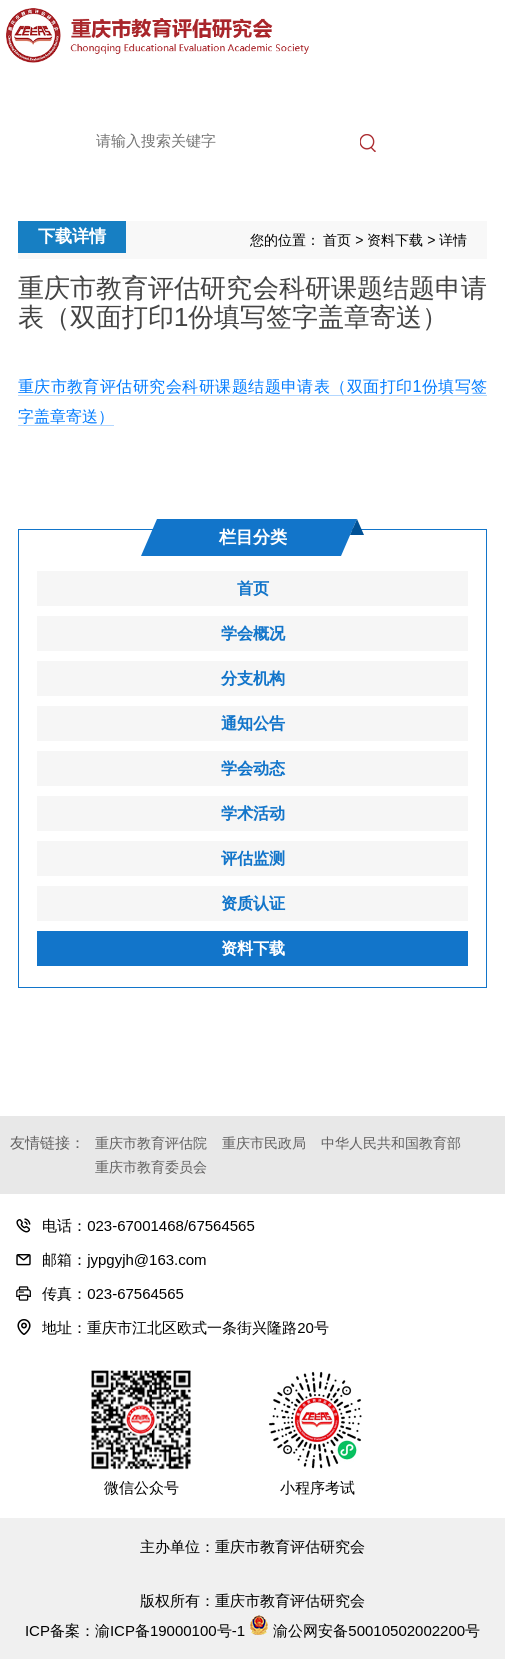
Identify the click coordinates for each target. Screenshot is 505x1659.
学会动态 (253, 768)
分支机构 (253, 678)
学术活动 (253, 813)
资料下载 (395, 240)
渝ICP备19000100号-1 (170, 1630)
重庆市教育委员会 (151, 1167)
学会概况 (253, 633)
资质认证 (253, 903)
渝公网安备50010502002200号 (364, 1630)
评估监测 (253, 858)
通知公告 (253, 723)
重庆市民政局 (264, 1143)
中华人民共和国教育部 (391, 1143)
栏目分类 (253, 537)
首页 (337, 240)
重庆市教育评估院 (151, 1143)
